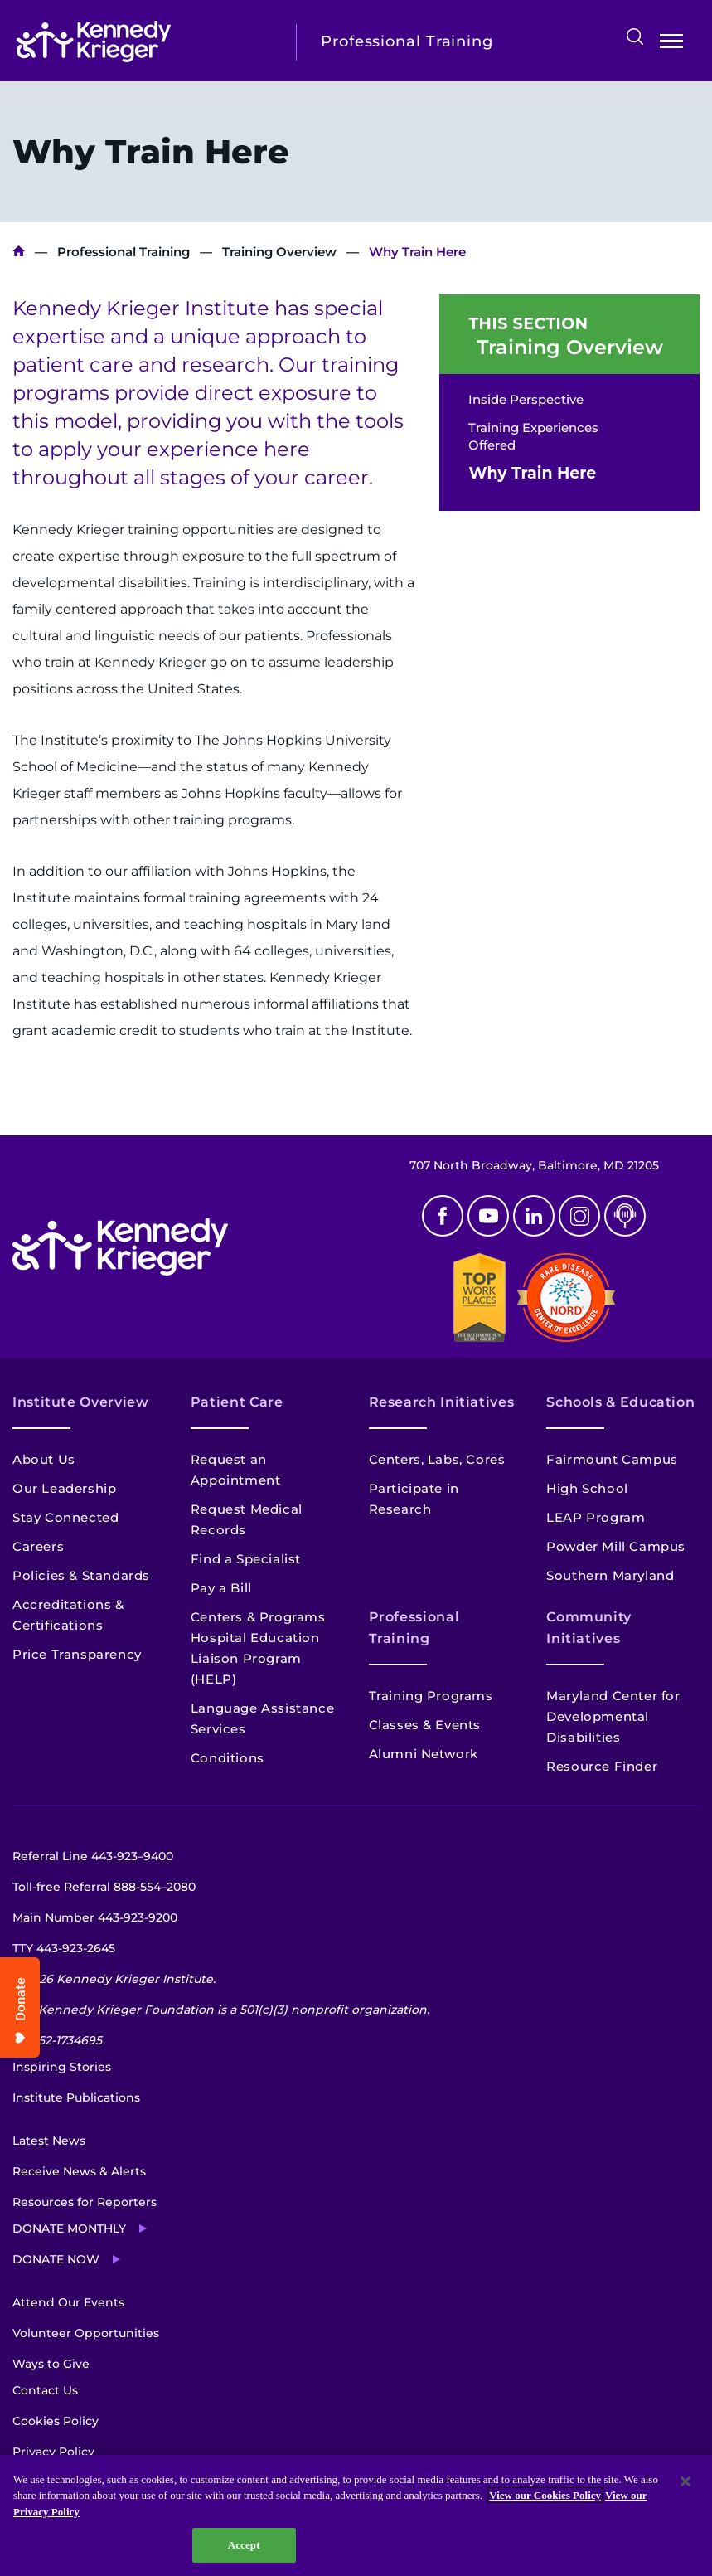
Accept (244, 2545)
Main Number (94, 1917)
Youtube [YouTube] (488, 1216)
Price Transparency (77, 1654)
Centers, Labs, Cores (437, 1459)
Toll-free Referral (104, 1887)
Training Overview (279, 252)
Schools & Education (620, 1402)
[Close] (685, 2481)
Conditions (227, 1758)
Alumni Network (423, 1754)
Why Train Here (532, 473)
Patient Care (237, 1402)
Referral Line (92, 1856)
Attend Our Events (68, 2302)
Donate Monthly (69, 2228)
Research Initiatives (442, 1402)
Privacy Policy (53, 2451)
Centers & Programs (258, 1617)
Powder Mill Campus (615, 1546)
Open (671, 44)
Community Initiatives (589, 1627)
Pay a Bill (221, 1588)
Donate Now (55, 2259)
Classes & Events (425, 1725)
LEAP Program (595, 1517)
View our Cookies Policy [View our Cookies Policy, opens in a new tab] (545, 2495)
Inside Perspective (526, 399)
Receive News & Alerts (79, 2171)
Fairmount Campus (612, 1459)
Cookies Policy (55, 2420)
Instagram (579, 1216)
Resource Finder (601, 1766)
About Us (43, 1459)
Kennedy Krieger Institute (18, 251)
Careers (38, 1546)
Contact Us (45, 2390)
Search (635, 36)
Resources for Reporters (84, 2201)
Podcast (625, 1216)
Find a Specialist (246, 1559)
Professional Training (123, 252)
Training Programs (431, 1696)
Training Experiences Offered (533, 436)
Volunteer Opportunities (85, 2333)
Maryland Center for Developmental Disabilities (613, 1716)
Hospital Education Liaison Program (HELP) (255, 1658)
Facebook (442, 1216)
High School (587, 1488)
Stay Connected (65, 1517)
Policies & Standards (81, 1575)
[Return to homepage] (144, 41)
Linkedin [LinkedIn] (534, 1216)
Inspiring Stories (61, 2066)
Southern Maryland (610, 1575)
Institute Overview (80, 1402)
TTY (63, 1948)
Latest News (48, 2140)
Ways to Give (51, 2363)
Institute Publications (76, 2097)
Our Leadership (64, 1488)
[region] (356, 2515)
